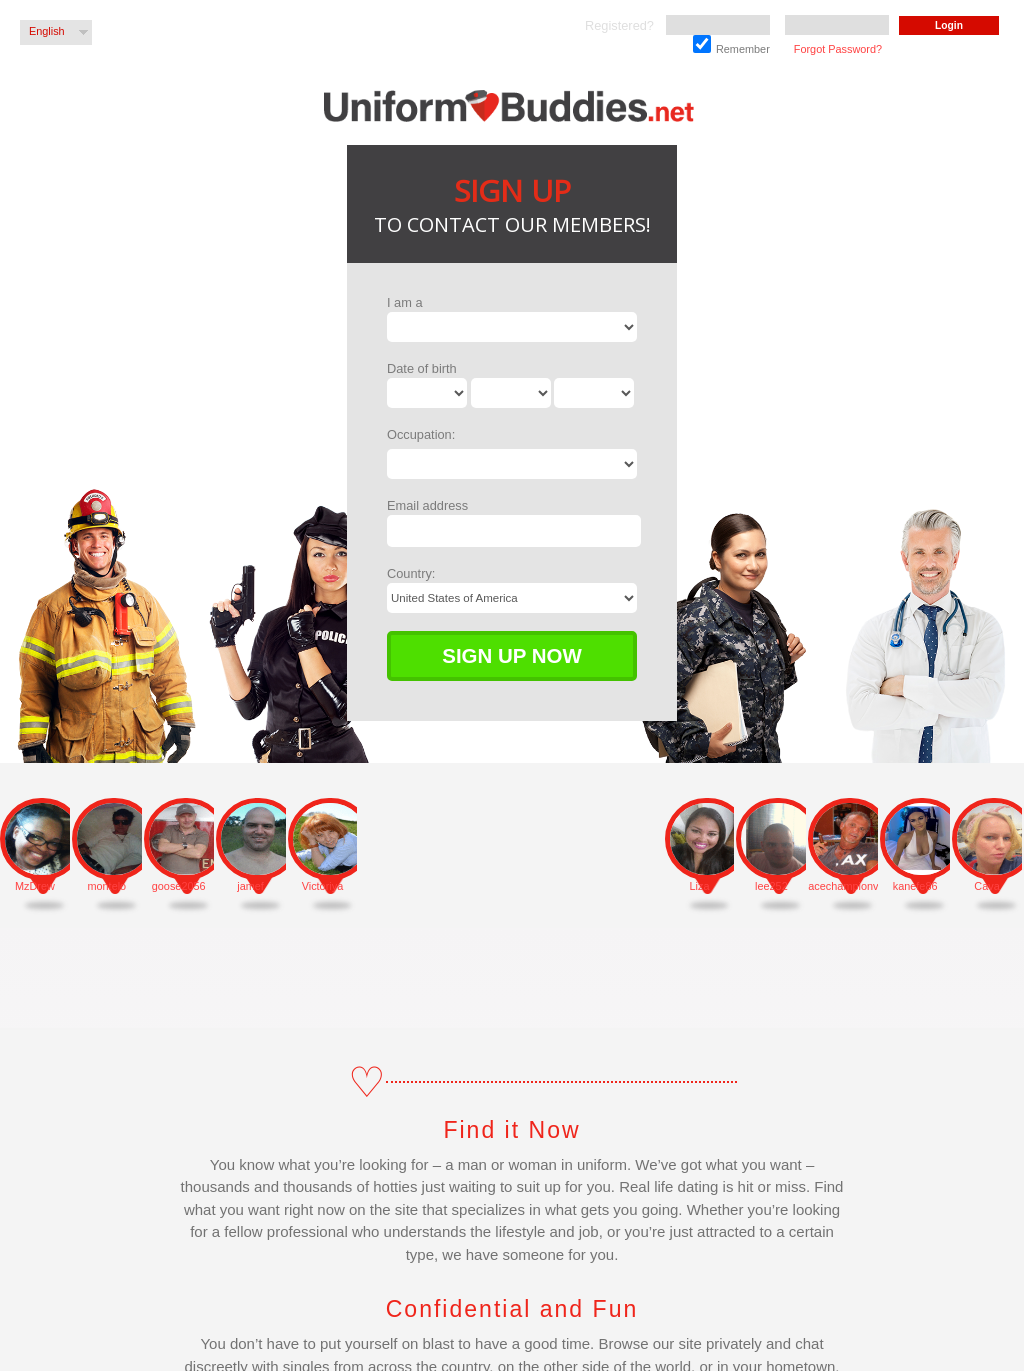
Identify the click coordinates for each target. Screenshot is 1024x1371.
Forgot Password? (838, 49)
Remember (731, 45)
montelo (106, 886)
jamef (250, 886)
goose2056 (179, 886)
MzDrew (35, 886)
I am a (405, 302)
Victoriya (323, 886)
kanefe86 (915, 886)
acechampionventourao (843, 886)
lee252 (771, 886)
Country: (411, 573)
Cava (986, 886)
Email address (427, 505)
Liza (700, 886)
